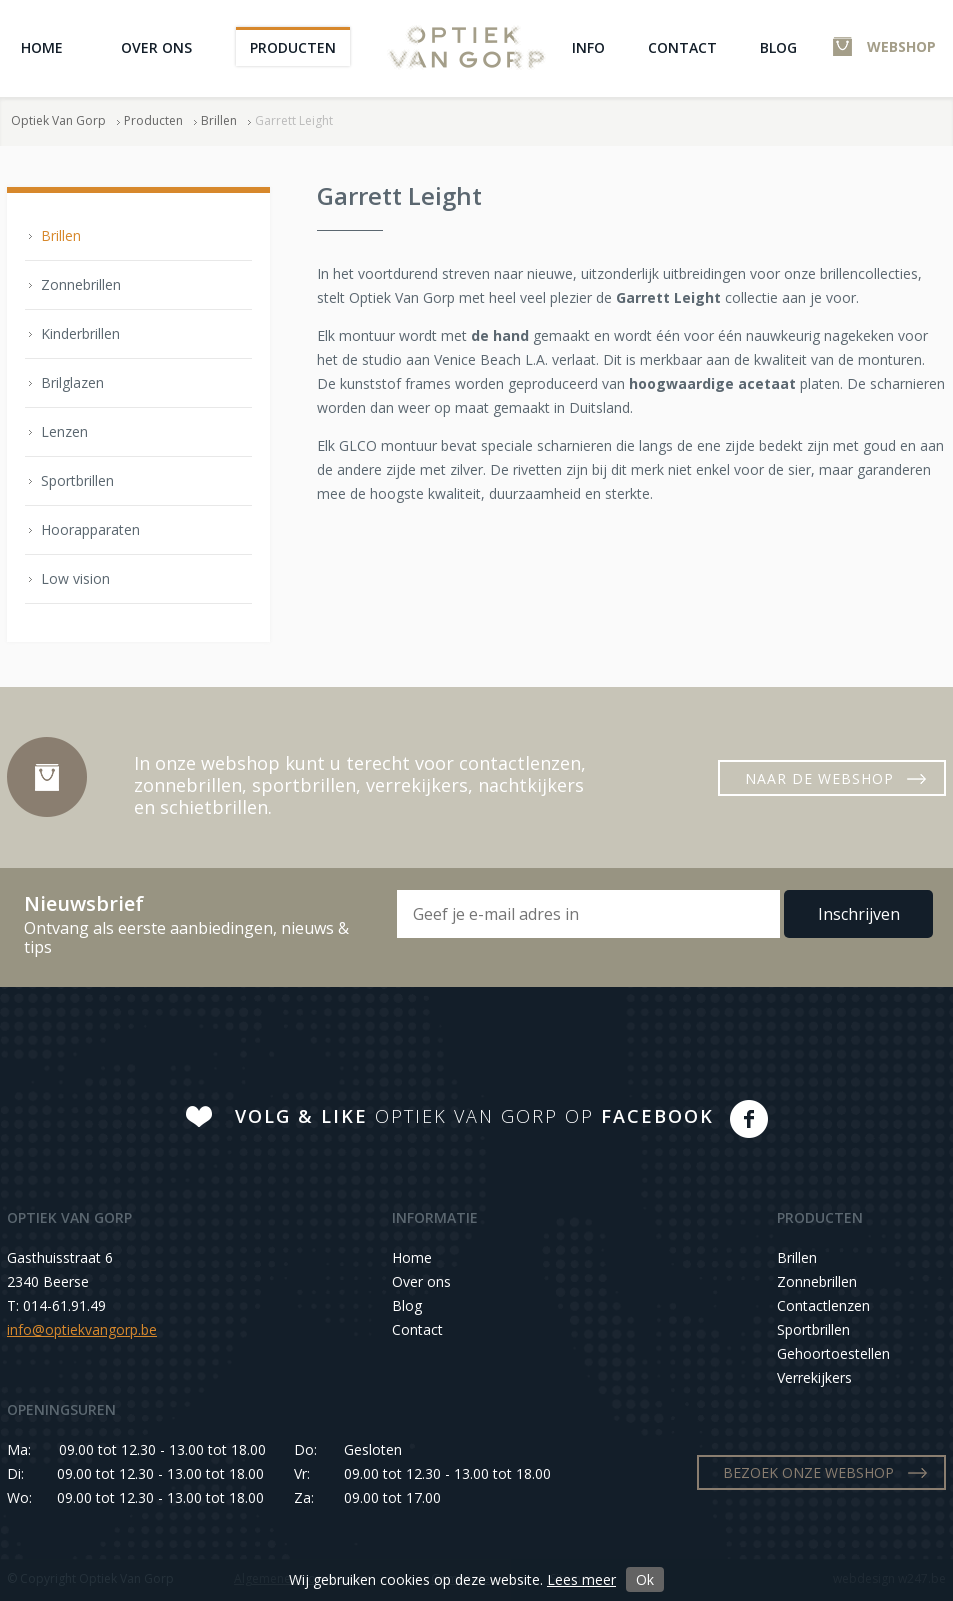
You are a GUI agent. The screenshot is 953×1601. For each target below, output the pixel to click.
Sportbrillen (77, 480)
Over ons (156, 47)
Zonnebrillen (81, 284)
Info (588, 47)
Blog (778, 47)
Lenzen (64, 431)
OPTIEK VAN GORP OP (474, 1116)
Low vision (75, 578)
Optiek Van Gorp (466, 47)
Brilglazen (72, 382)
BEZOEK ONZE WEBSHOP (808, 1472)
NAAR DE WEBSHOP (819, 778)
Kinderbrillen (80, 333)
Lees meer (581, 1579)
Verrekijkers (814, 1377)
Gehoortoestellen (833, 1353)
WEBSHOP (901, 46)
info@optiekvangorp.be (82, 1329)
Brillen (219, 120)
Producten (293, 47)
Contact (682, 47)
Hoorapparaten (90, 529)
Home (42, 47)
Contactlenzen (823, 1305)
